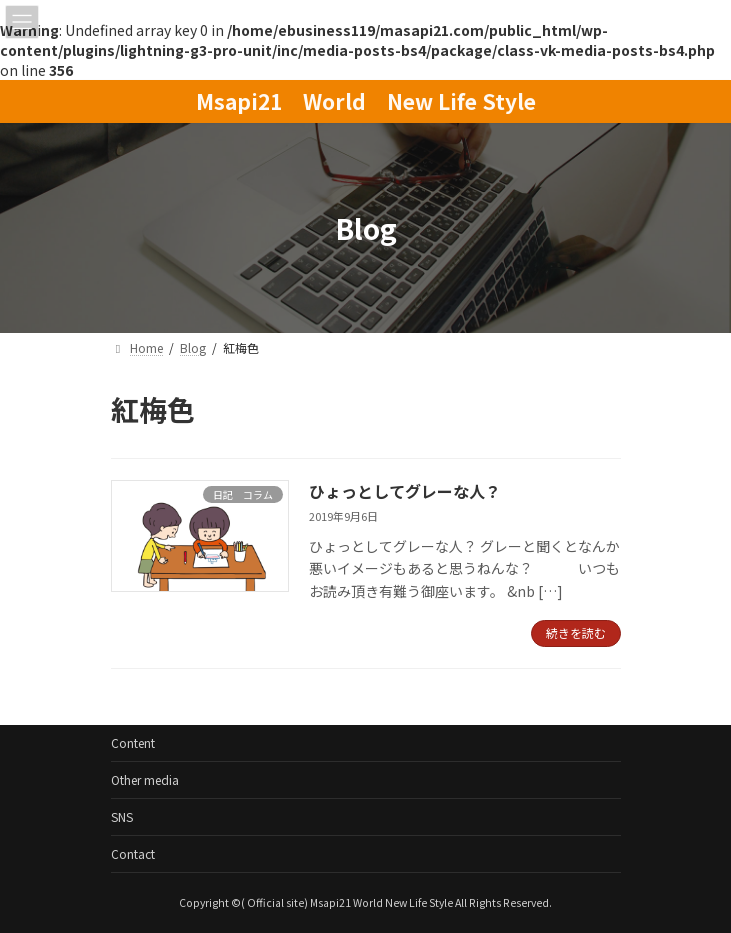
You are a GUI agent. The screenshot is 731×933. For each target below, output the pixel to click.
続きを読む (576, 632)
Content (133, 742)
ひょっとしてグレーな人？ (405, 491)
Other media (145, 779)
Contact (133, 853)
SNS (122, 816)
